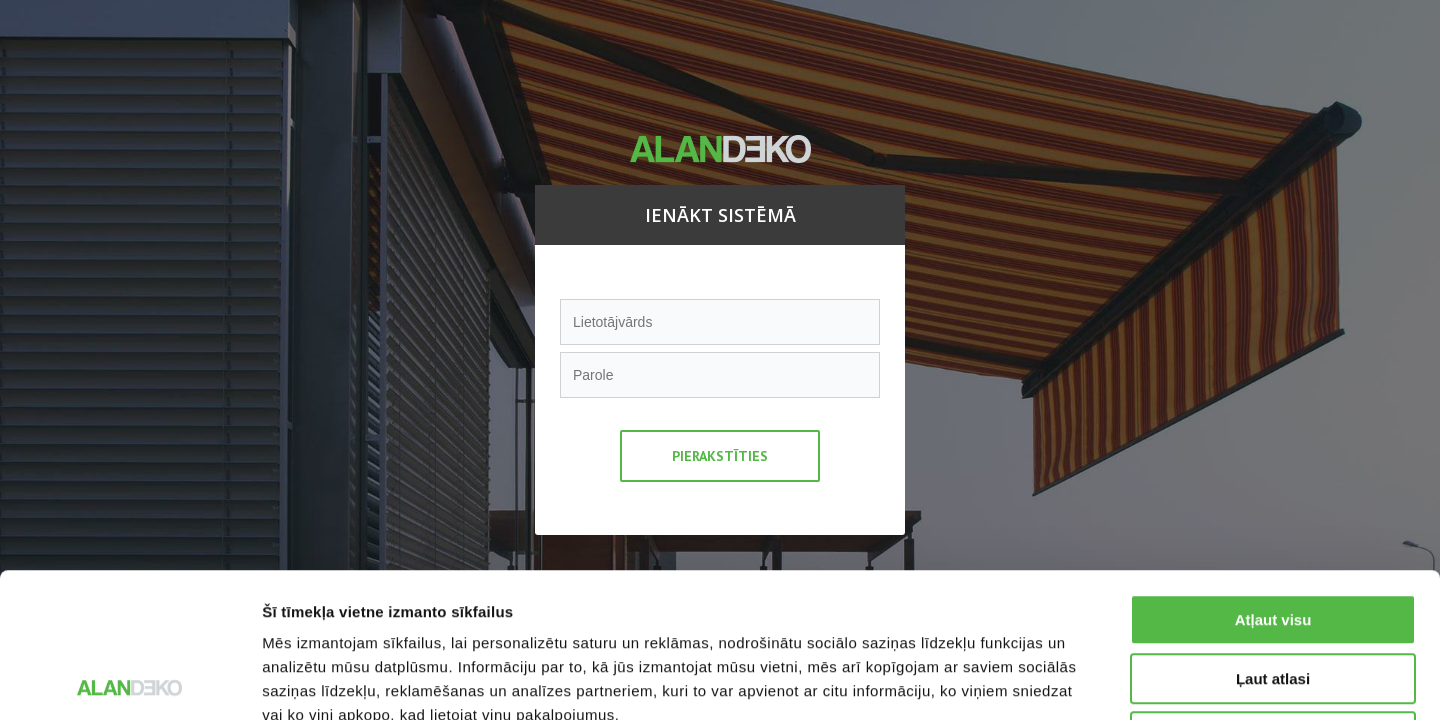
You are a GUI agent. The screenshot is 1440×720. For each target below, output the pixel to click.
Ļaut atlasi (1273, 534)
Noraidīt (1273, 592)
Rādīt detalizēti (1089, 680)
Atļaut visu (1273, 475)
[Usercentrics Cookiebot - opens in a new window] (129, 681)
